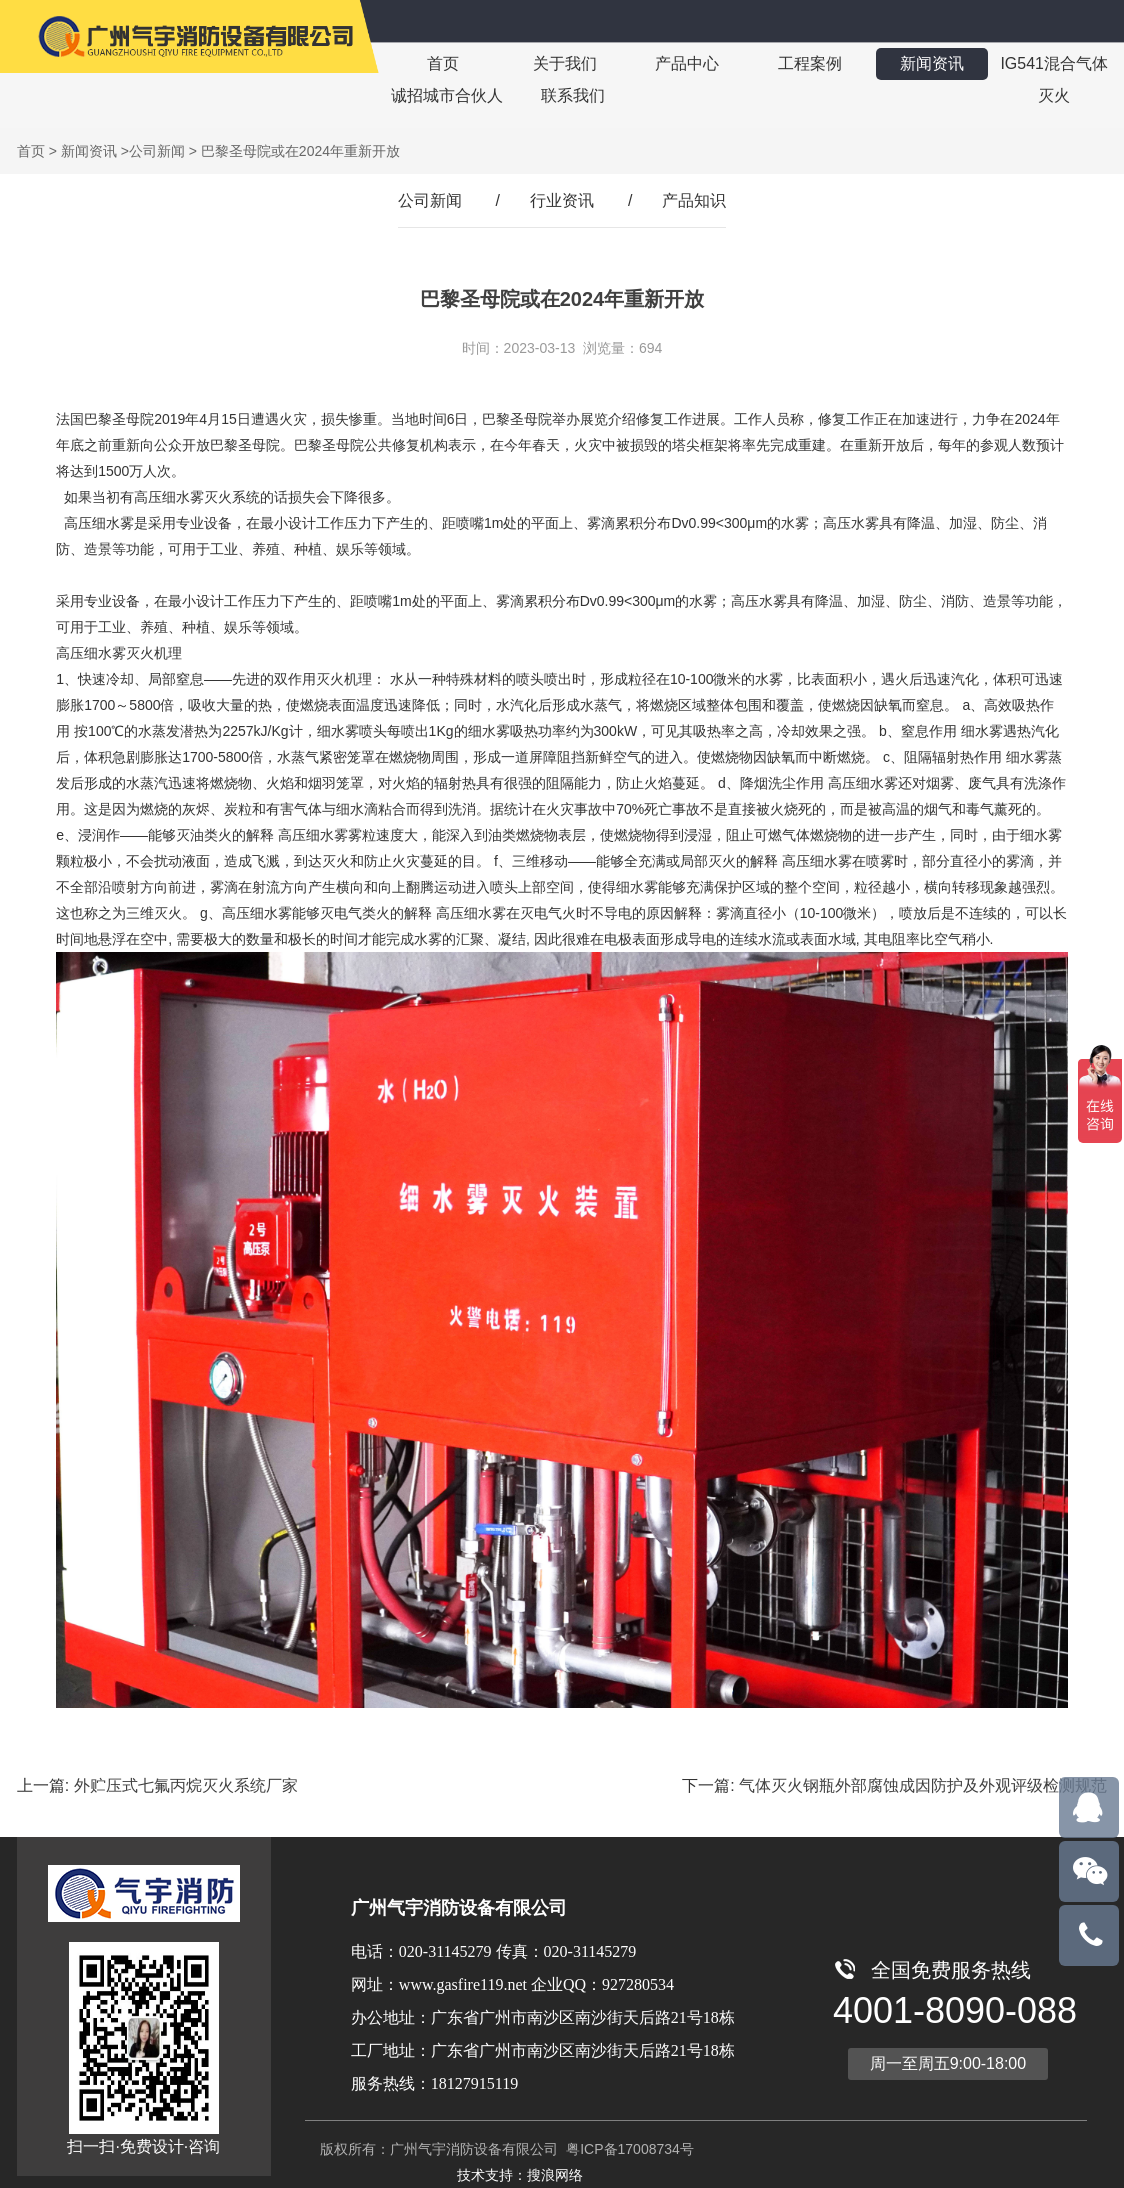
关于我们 (565, 63)
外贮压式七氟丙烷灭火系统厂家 (186, 1785)
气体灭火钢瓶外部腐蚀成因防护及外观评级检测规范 (923, 1785)
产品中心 (687, 63)
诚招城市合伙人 (447, 95)
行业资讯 (562, 200)
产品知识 (694, 200)
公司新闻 (157, 151)
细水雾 (338, 731)
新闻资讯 (931, 63)
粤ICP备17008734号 (628, 2149)
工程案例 (809, 63)
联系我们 (573, 95)
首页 (443, 63)
